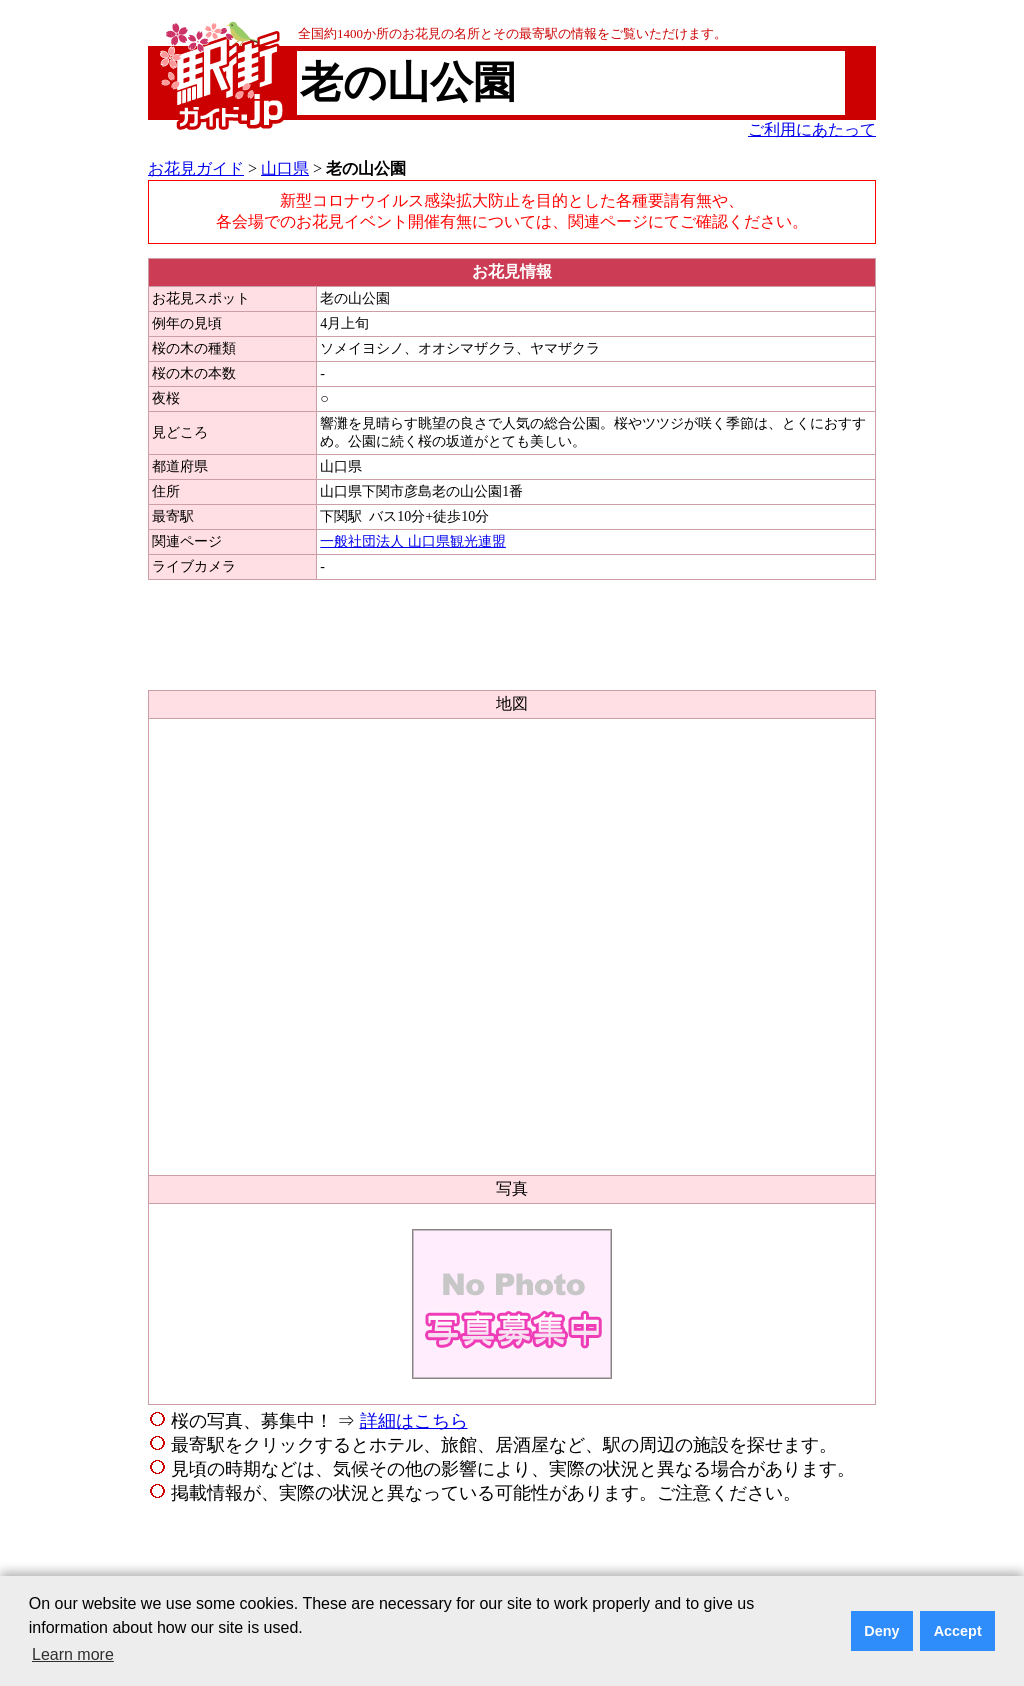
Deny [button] (881, 1631)
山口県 (285, 168)
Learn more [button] (73, 1654)
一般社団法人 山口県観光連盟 (413, 541)
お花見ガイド (196, 168)
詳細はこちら (414, 1421)
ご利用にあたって (812, 129)
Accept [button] (958, 1631)
